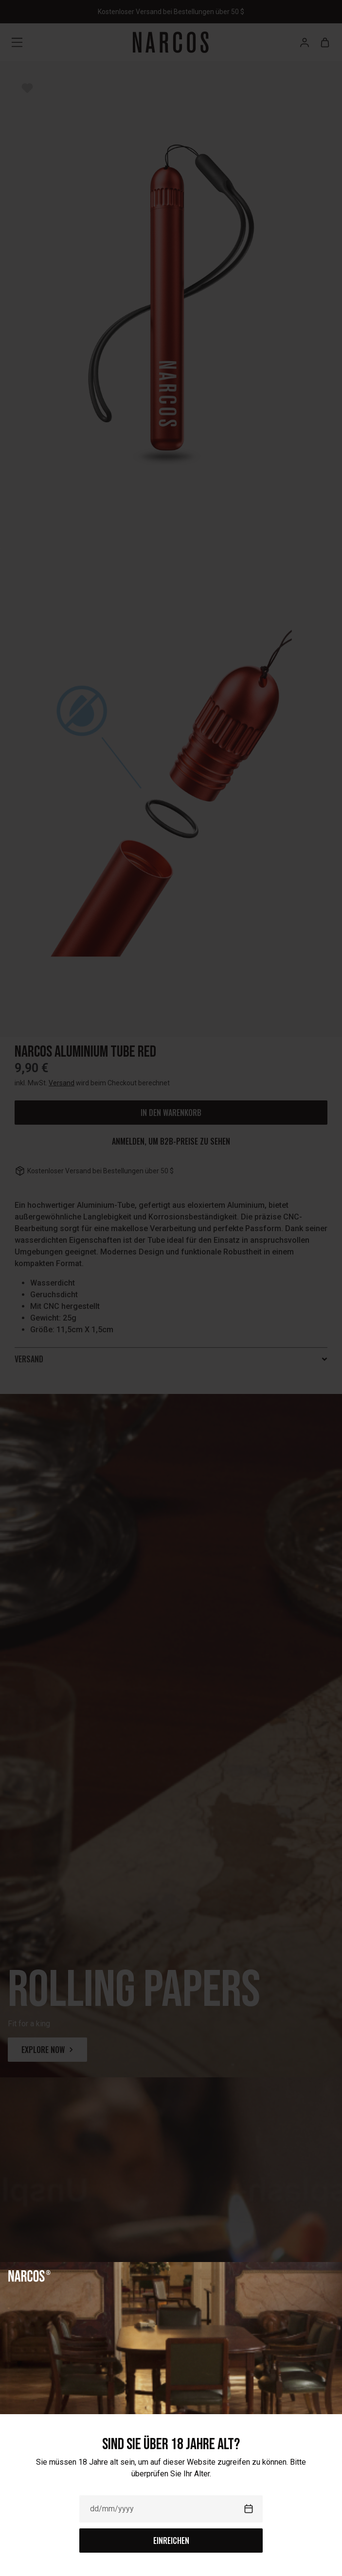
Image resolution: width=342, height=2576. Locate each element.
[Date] (171, 2509)
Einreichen (171, 2540)
